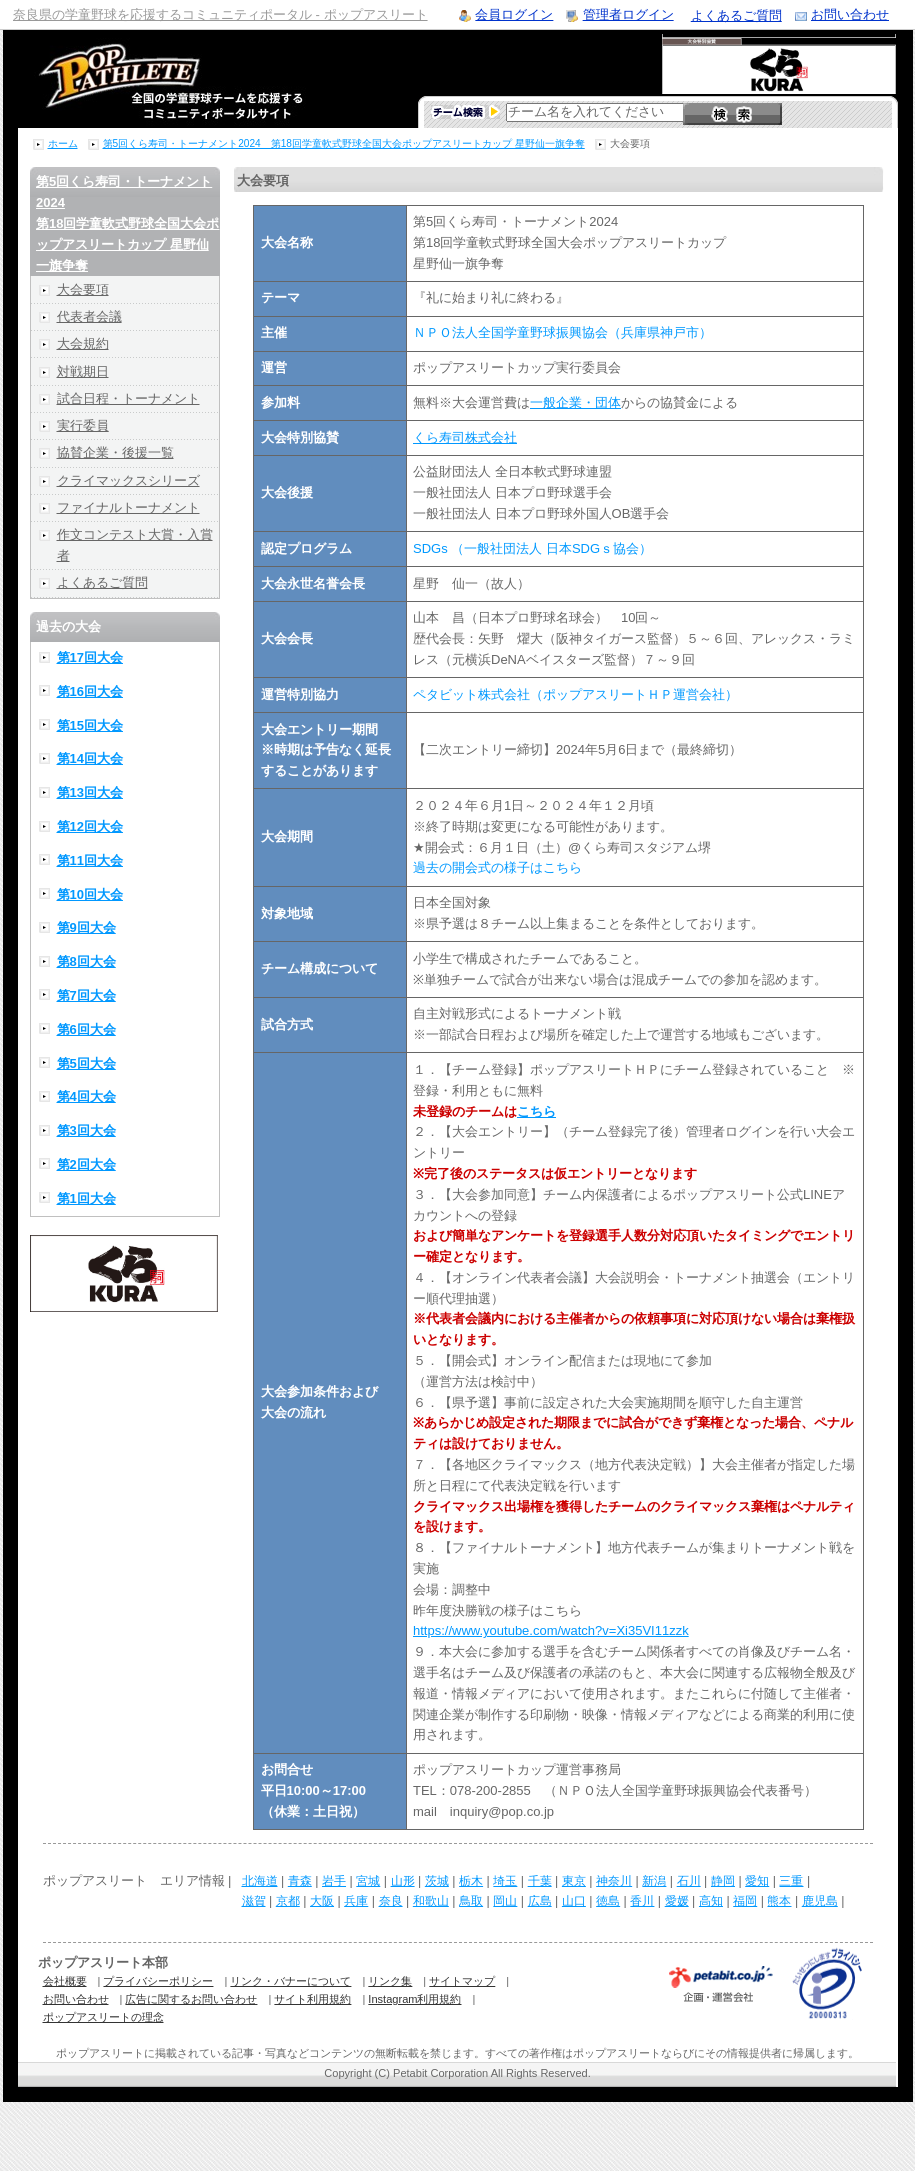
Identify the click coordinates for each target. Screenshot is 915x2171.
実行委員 (83, 425)
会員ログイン (514, 14)
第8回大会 (86, 961)
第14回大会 (90, 758)
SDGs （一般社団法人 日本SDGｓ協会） (532, 548)
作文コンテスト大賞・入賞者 (135, 545)
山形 (403, 1881)
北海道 (260, 1881)
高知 (711, 1901)
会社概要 (65, 1981)
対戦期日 (83, 371)
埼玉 (505, 1881)
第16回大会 (90, 691)
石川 (689, 1881)
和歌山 (431, 1901)
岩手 (334, 1881)
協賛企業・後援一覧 (115, 452)
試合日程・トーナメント (128, 398)
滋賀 (254, 1901)
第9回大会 (86, 927)
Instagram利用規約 (414, 1999)
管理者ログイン (628, 14)
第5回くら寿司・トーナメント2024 (127, 223)
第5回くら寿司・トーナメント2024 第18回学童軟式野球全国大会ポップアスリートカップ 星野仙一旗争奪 (344, 143)
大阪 (322, 1901)
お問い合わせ (850, 14)
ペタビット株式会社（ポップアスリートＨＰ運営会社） (575, 694)
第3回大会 (86, 1130)
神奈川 (614, 1881)
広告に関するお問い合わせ (191, 1999)
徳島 (608, 1901)
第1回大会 (86, 1198)
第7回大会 (86, 995)
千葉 (540, 1881)
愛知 (757, 1881)
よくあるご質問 (736, 15)
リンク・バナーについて (290, 1981)
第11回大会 (90, 860)
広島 (540, 1901)
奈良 (391, 1901)
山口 (574, 1901)
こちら (536, 1111)
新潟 (654, 1881)
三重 (791, 1881)
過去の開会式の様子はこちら (497, 867)
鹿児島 (820, 1901)
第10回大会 (90, 894)
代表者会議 (89, 316)
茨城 (437, 1881)
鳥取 (471, 1901)
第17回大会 (90, 657)
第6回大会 (86, 1029)
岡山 (505, 1901)
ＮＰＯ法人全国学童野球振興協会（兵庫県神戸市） (562, 332)
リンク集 (390, 1981)
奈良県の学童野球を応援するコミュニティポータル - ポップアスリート (220, 14)
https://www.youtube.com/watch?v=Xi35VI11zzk (551, 1630)
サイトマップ (462, 1981)
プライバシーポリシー (158, 1981)
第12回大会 (90, 826)
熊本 (779, 1901)
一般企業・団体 (575, 402)
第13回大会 (90, 792)
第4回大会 (86, 1096)
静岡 (723, 1881)
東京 (574, 1881)
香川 (642, 1901)
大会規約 (83, 343)
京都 (288, 1901)
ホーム (63, 143)
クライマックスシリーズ (128, 480)
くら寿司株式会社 (465, 437)
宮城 (368, 1881)
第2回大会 (86, 1164)
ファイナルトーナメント (128, 507)
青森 (300, 1881)
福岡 (745, 1901)
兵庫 (356, 1901)
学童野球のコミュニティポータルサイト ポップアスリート (147, 79)
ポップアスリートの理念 (103, 2017)
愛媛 (677, 1901)
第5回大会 (86, 1063)
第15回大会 (90, 725)
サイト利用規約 (312, 1999)
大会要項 (83, 289)
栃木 (471, 1881)
